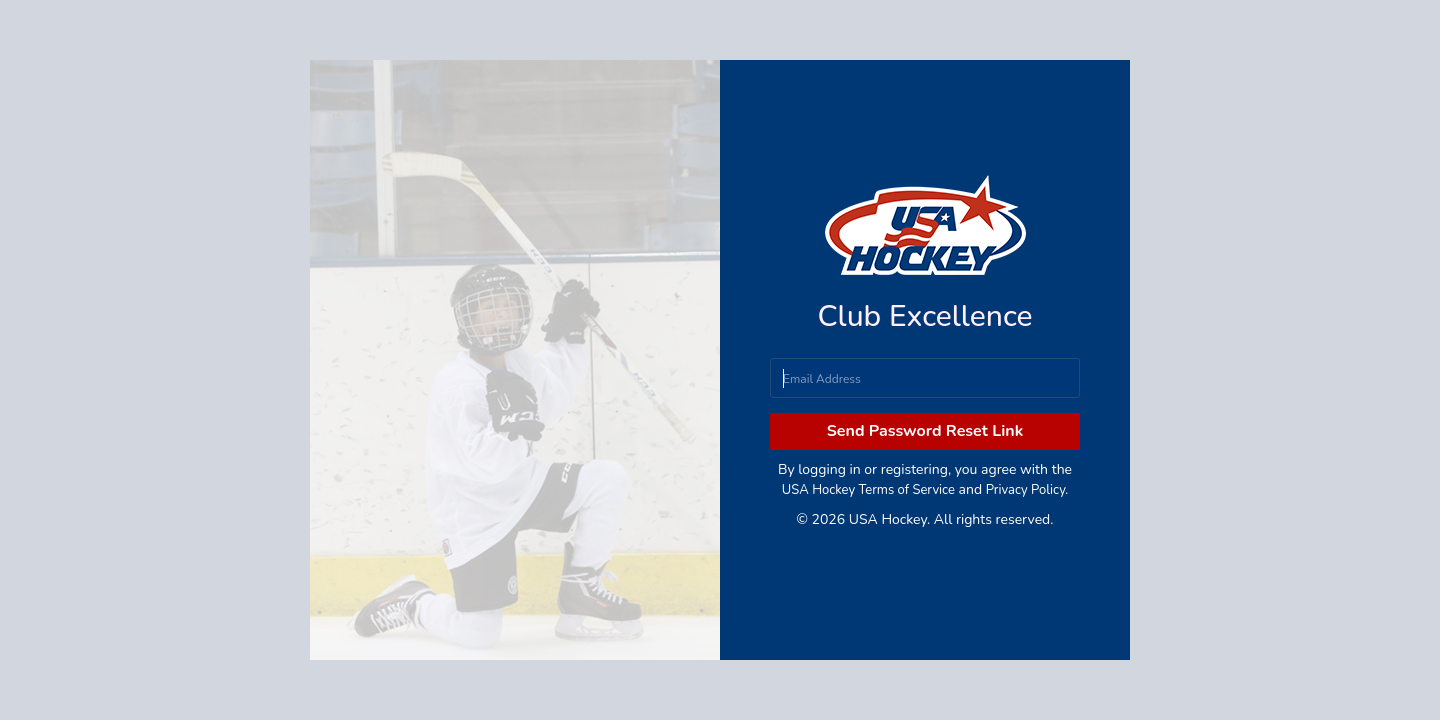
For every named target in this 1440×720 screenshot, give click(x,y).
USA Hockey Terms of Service (868, 490)
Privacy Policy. (1027, 490)
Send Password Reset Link (925, 431)
